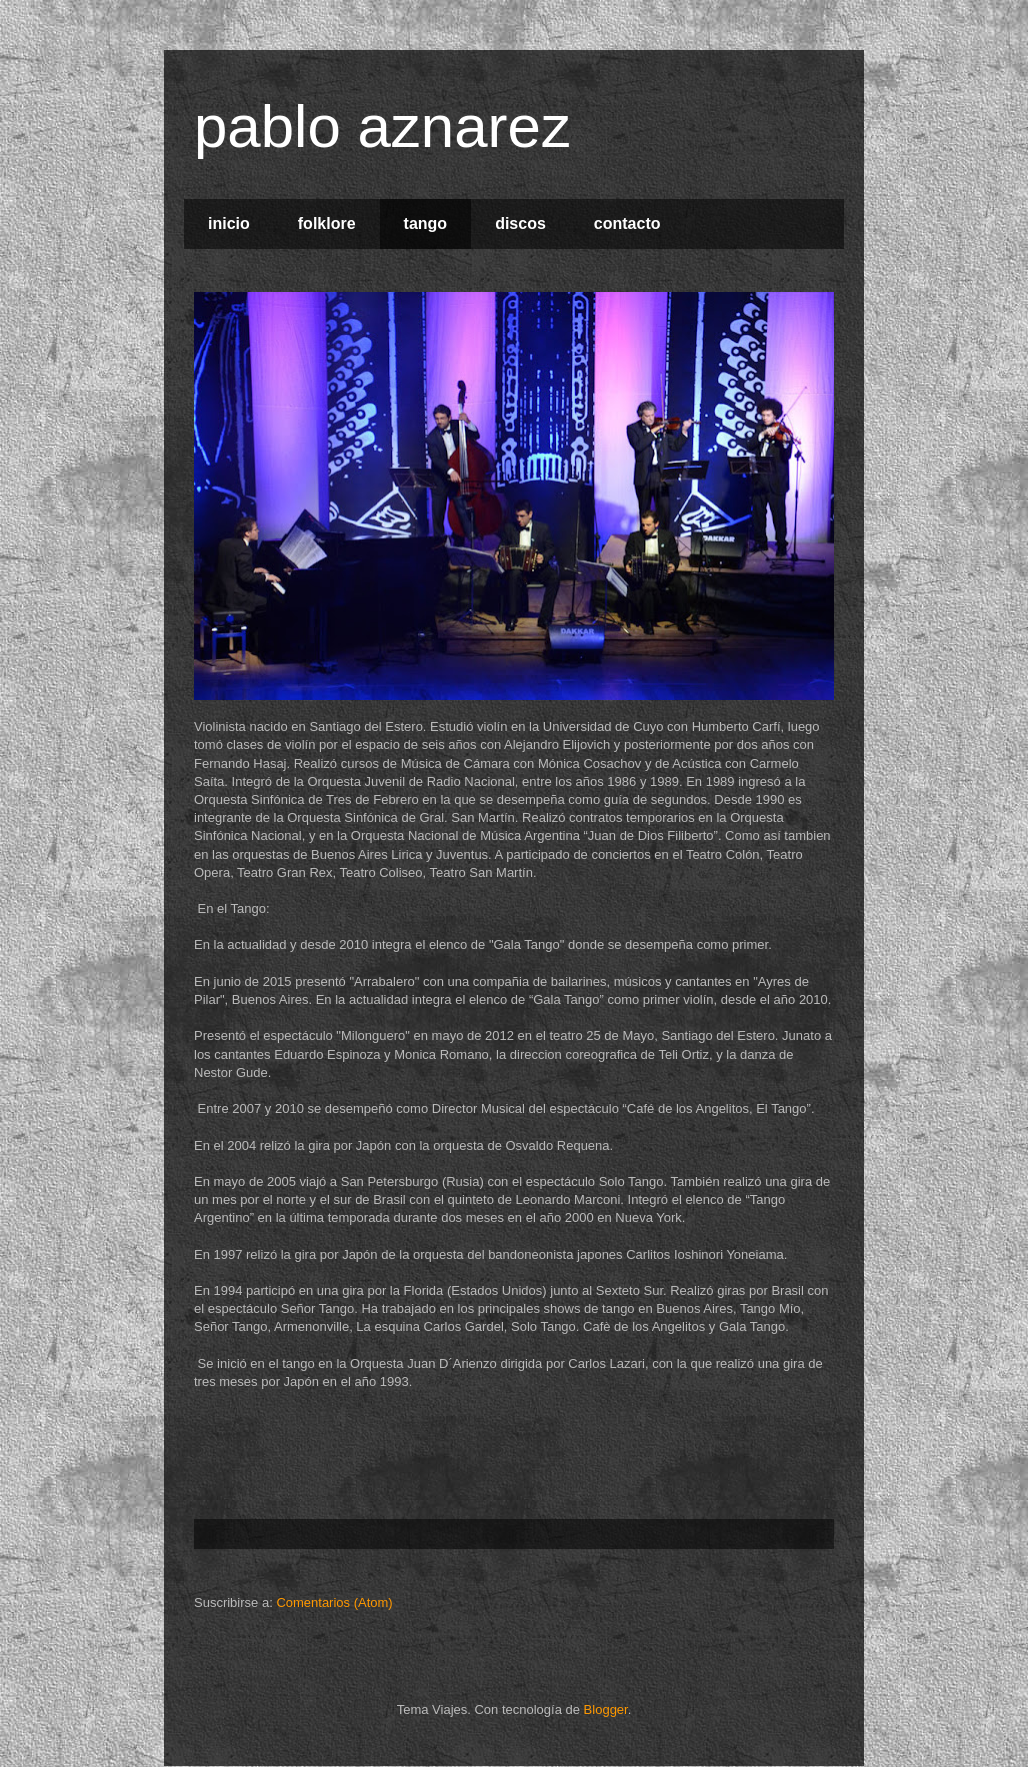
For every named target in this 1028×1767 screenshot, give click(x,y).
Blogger (606, 1709)
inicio (229, 223)
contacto (627, 223)
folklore (327, 223)
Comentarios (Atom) (334, 1602)
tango (426, 223)
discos (520, 223)
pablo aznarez (382, 126)
